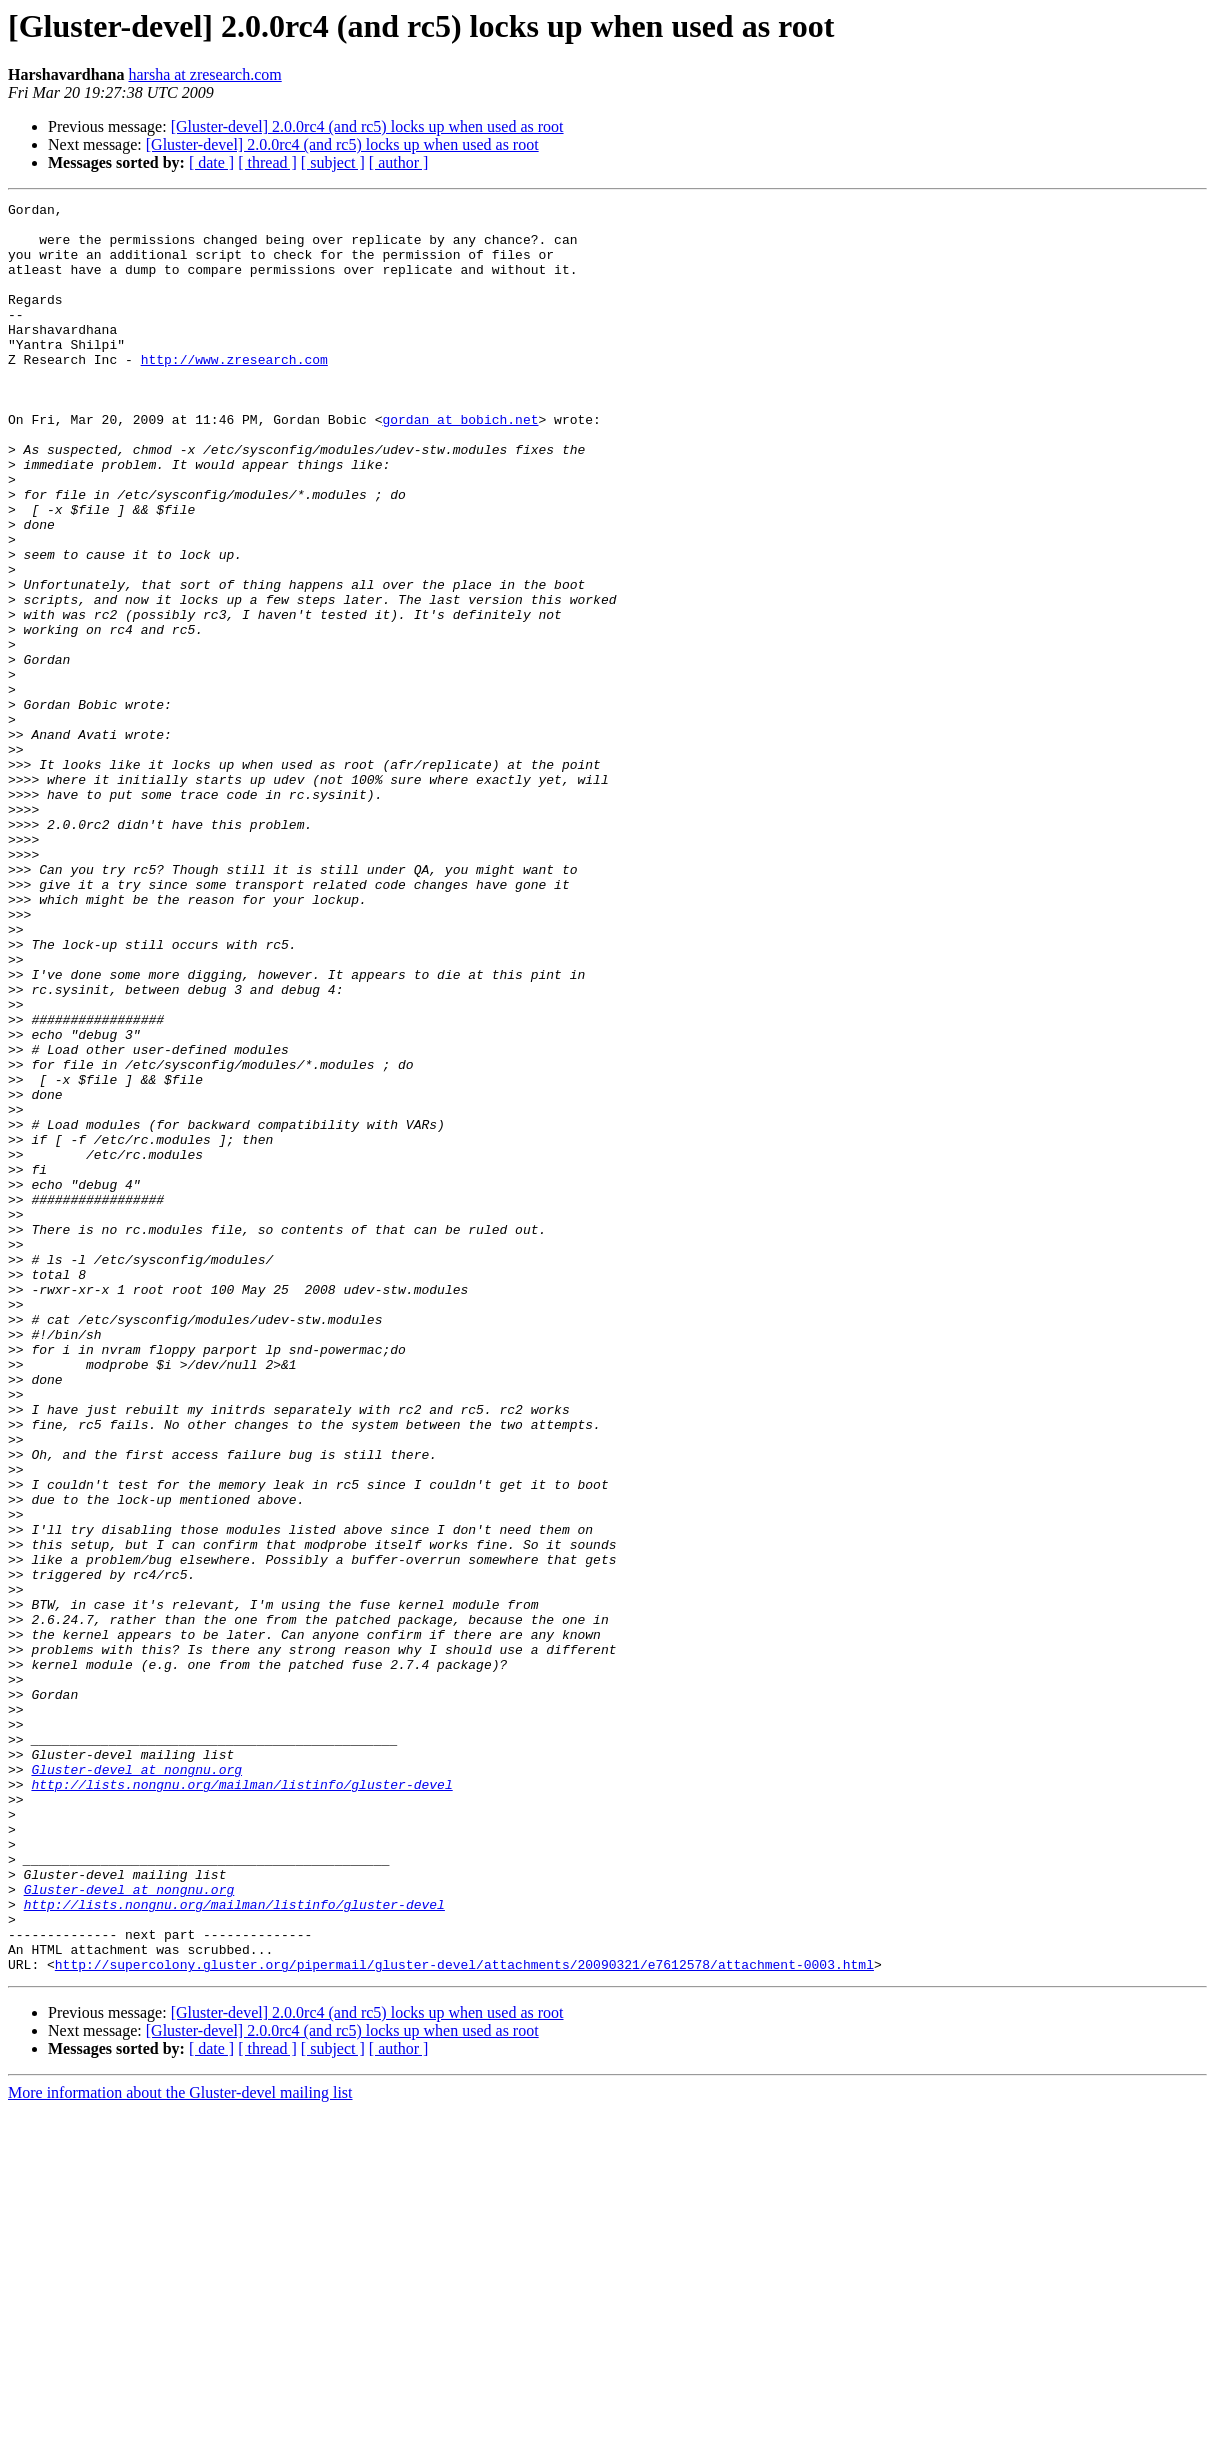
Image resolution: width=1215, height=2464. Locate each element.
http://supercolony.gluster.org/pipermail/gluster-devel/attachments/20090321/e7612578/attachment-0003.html (464, 2318)
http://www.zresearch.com (234, 392)
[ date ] (211, 162)
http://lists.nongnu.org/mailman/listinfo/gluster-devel (241, 2102)
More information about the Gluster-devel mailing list (180, 2446)
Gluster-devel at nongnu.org (136, 2084)
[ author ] (399, 162)
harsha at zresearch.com (204, 74)
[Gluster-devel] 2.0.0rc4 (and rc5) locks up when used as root (367, 126)
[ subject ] (333, 162)
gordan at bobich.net (460, 464)
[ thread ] (267, 162)
